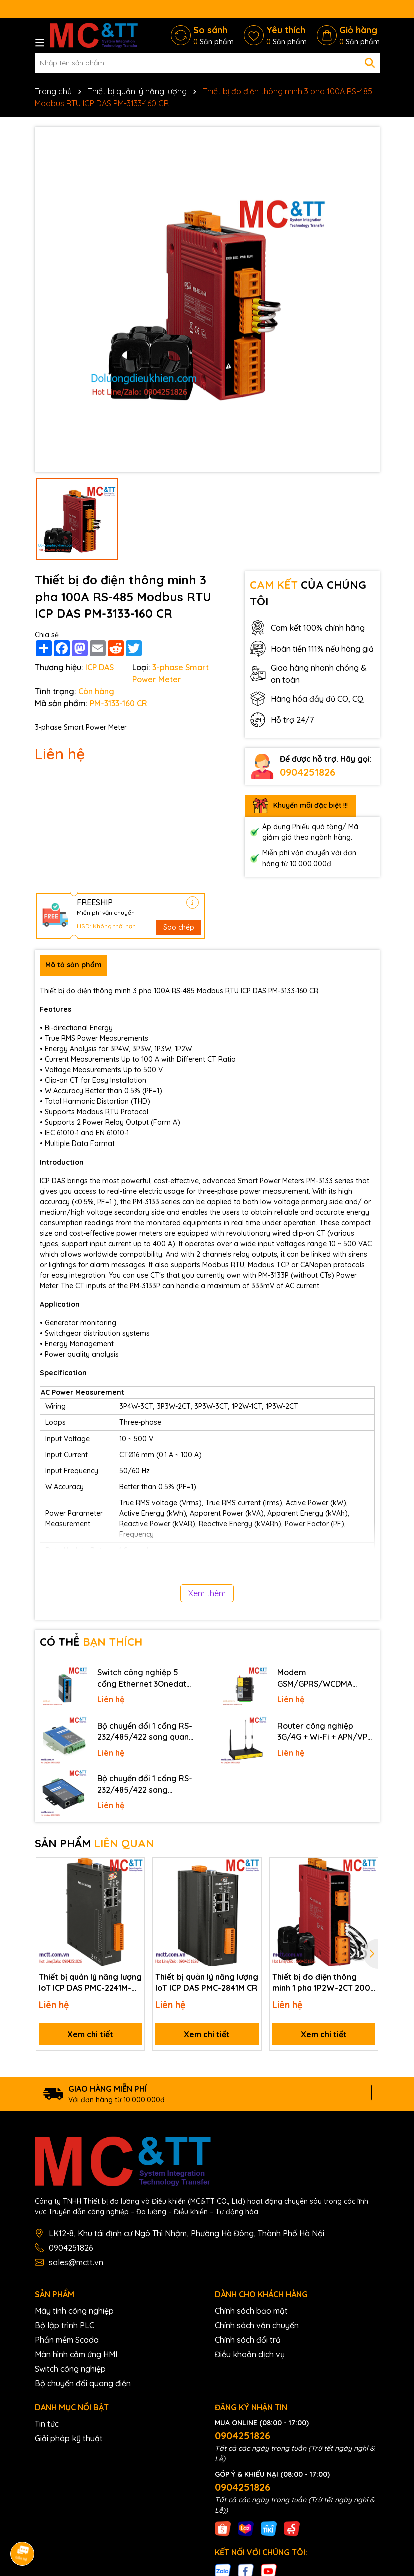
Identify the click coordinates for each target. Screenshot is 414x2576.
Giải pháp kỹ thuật (69, 2438)
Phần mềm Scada (67, 2340)
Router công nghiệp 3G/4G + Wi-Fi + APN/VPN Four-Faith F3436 (325, 1732)
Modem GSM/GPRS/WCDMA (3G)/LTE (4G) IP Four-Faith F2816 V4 (318, 1678)
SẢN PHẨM (94, 1843)
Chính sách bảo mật (251, 2311)
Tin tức (47, 2424)
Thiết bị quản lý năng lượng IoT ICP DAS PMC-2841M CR (206, 1982)
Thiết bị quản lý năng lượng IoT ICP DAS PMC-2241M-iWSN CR (90, 1983)
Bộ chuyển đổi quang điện (83, 2383)
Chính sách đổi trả (248, 2340)
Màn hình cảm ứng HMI (76, 2354)
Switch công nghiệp (70, 2369)
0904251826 (307, 772)
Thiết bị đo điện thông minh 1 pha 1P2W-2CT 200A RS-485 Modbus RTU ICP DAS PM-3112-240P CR (323, 1983)
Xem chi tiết (90, 2034)
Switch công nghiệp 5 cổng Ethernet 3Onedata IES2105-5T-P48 (144, 1678)
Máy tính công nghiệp (74, 2311)
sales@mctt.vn (76, 2262)
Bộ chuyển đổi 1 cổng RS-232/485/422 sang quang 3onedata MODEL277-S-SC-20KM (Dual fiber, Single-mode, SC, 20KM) (145, 1732)
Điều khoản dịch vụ (250, 2354)
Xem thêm (207, 1593)
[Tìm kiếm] (369, 62)
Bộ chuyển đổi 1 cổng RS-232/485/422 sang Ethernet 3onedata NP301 (145, 1784)
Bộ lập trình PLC (64, 2325)
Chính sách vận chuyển (257, 2325)
